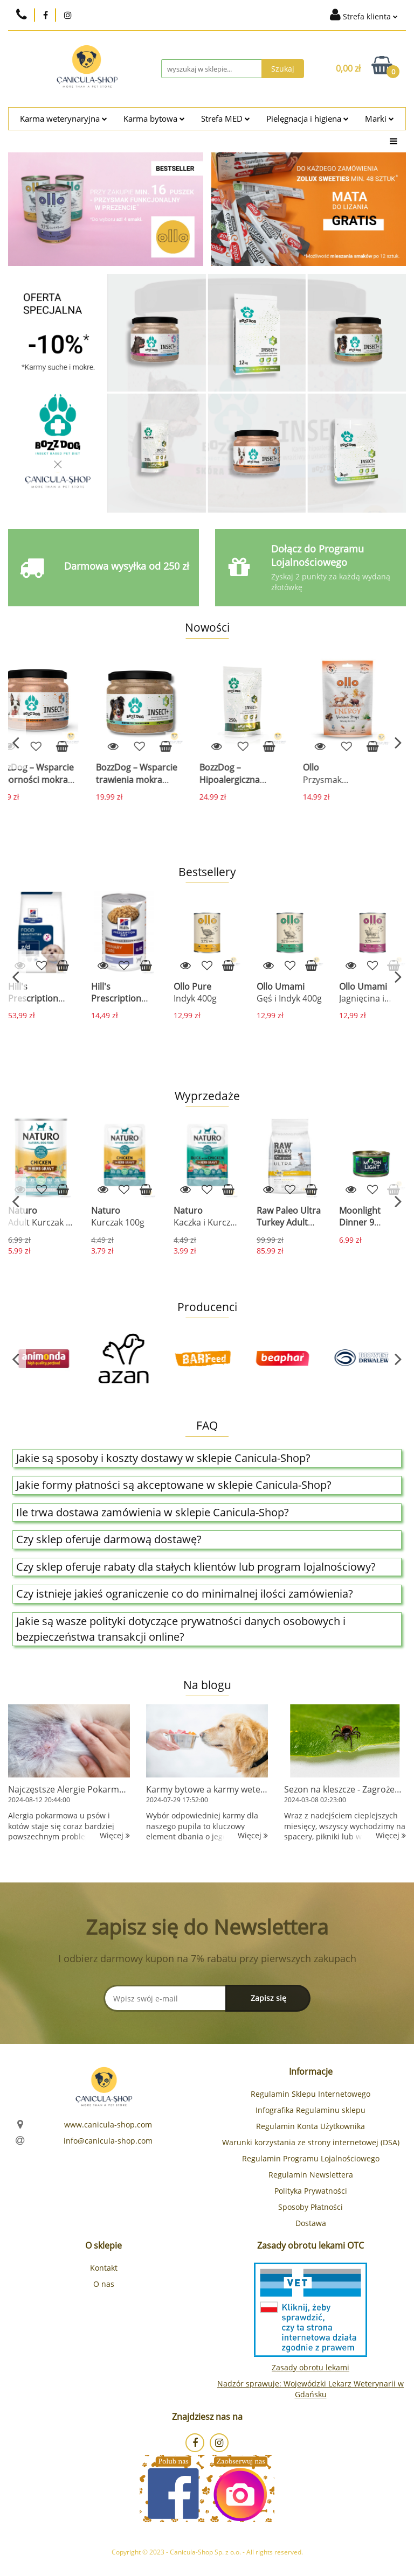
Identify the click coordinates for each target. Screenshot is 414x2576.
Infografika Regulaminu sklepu (310, 2110)
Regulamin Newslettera (310, 2174)
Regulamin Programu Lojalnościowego (311, 2158)
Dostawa (310, 2223)
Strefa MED (225, 118)
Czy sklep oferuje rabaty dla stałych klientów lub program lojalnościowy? (196, 1566)
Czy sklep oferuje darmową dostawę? (109, 1539)
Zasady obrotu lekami (310, 2367)
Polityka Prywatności (310, 2191)
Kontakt (104, 2268)
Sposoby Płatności (310, 2207)
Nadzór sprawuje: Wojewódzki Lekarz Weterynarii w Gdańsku (310, 2388)
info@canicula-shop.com (108, 2141)
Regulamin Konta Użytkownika (310, 2126)
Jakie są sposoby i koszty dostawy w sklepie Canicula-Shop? (163, 1458)
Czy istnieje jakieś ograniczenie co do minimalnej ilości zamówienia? (184, 1593)
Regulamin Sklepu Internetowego (310, 2094)
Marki (379, 118)
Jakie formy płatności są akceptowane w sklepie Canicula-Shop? (174, 1485)
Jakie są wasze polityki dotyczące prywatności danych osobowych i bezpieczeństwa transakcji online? (181, 1629)
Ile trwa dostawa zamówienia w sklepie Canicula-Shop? (152, 1512)
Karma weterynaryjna (63, 118)
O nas (103, 2284)
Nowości (207, 627)
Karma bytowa (154, 118)
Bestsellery (207, 871)
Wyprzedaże (207, 1095)
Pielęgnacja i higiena (307, 118)
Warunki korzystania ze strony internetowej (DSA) (310, 2142)
